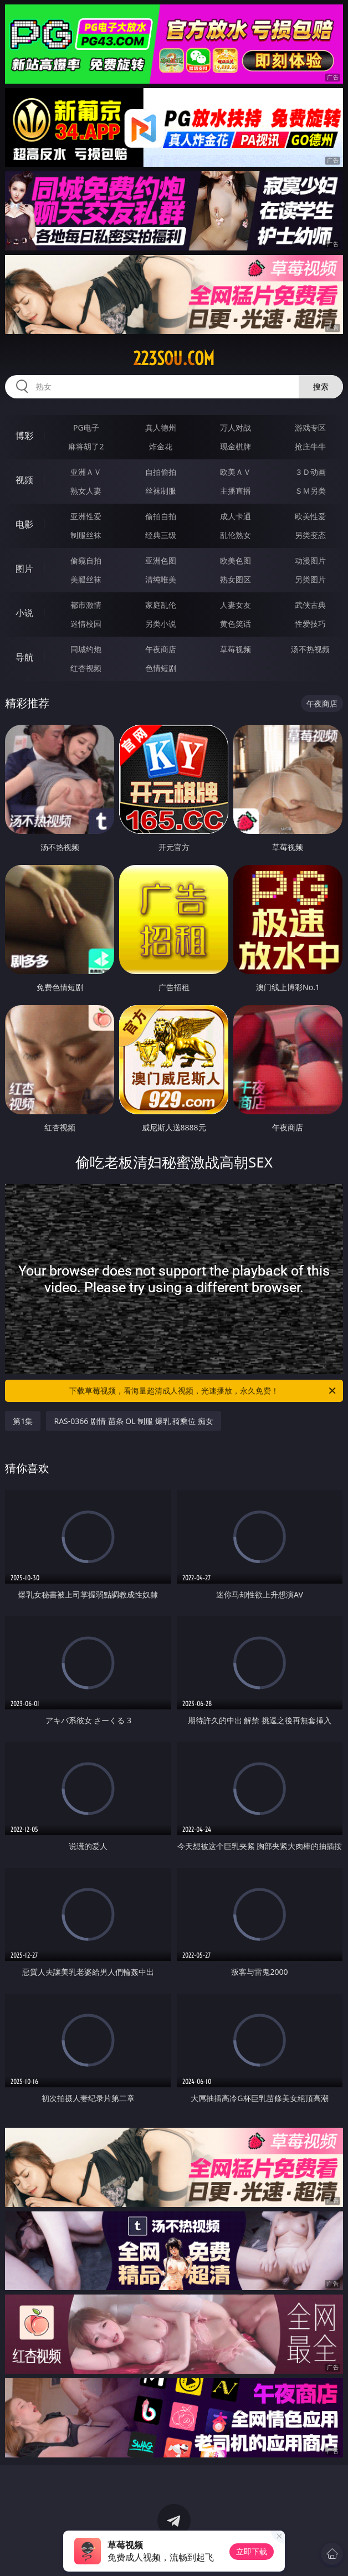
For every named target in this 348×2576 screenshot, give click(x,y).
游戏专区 (310, 427)
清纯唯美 (160, 579)
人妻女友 (235, 605)
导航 (24, 657)
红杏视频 (85, 668)
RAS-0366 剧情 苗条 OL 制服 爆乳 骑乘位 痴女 (133, 1421)
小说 (24, 613)
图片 (24, 568)
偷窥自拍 (85, 560)
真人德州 (160, 427)
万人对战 (235, 427)
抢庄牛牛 (310, 446)
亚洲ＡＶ (85, 472)
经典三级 (160, 535)
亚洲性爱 (85, 516)
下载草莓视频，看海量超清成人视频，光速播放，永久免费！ (203, 1390)
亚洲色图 (160, 560)
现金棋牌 (235, 446)
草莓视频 (235, 649)
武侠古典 (310, 605)
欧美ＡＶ (235, 472)
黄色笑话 (235, 623)
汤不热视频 (310, 649)
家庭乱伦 (160, 605)
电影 (24, 524)
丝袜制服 (160, 490)
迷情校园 (85, 623)
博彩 (24, 435)
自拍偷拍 (160, 472)
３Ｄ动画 (310, 472)
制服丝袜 (85, 535)
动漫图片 (310, 560)
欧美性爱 (310, 516)
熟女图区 (235, 579)
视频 (24, 480)
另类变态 (310, 535)
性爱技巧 (310, 623)
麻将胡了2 (86, 446)
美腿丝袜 (85, 579)
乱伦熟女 (235, 535)
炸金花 (160, 446)
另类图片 (310, 579)
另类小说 (160, 623)
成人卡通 (235, 516)
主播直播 (235, 490)
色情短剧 (160, 668)
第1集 (23, 1421)
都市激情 (85, 605)
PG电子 (86, 427)
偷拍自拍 (160, 516)
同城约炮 (85, 649)
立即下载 (251, 2551)
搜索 (321, 386)
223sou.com (173, 358)
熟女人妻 (85, 490)
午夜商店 (160, 649)
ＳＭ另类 (310, 490)
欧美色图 (235, 560)
